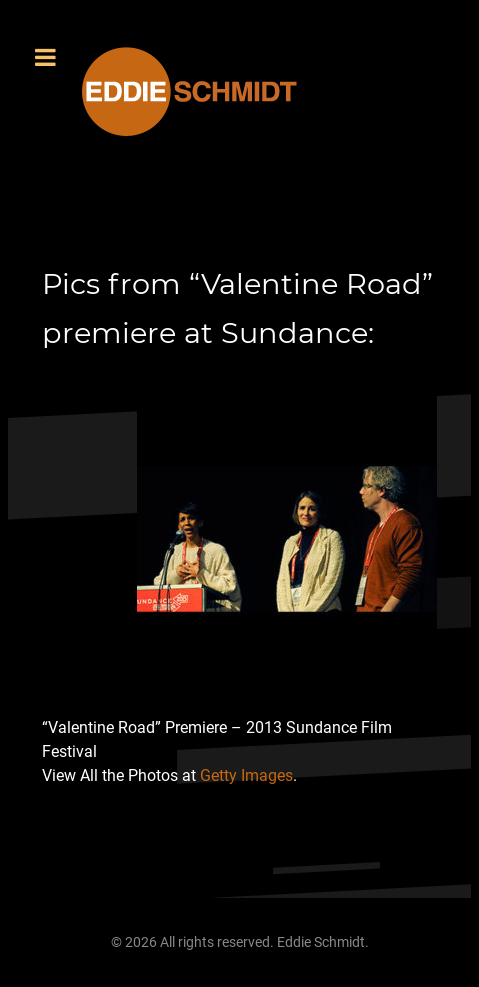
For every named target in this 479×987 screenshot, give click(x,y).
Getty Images (246, 775)
